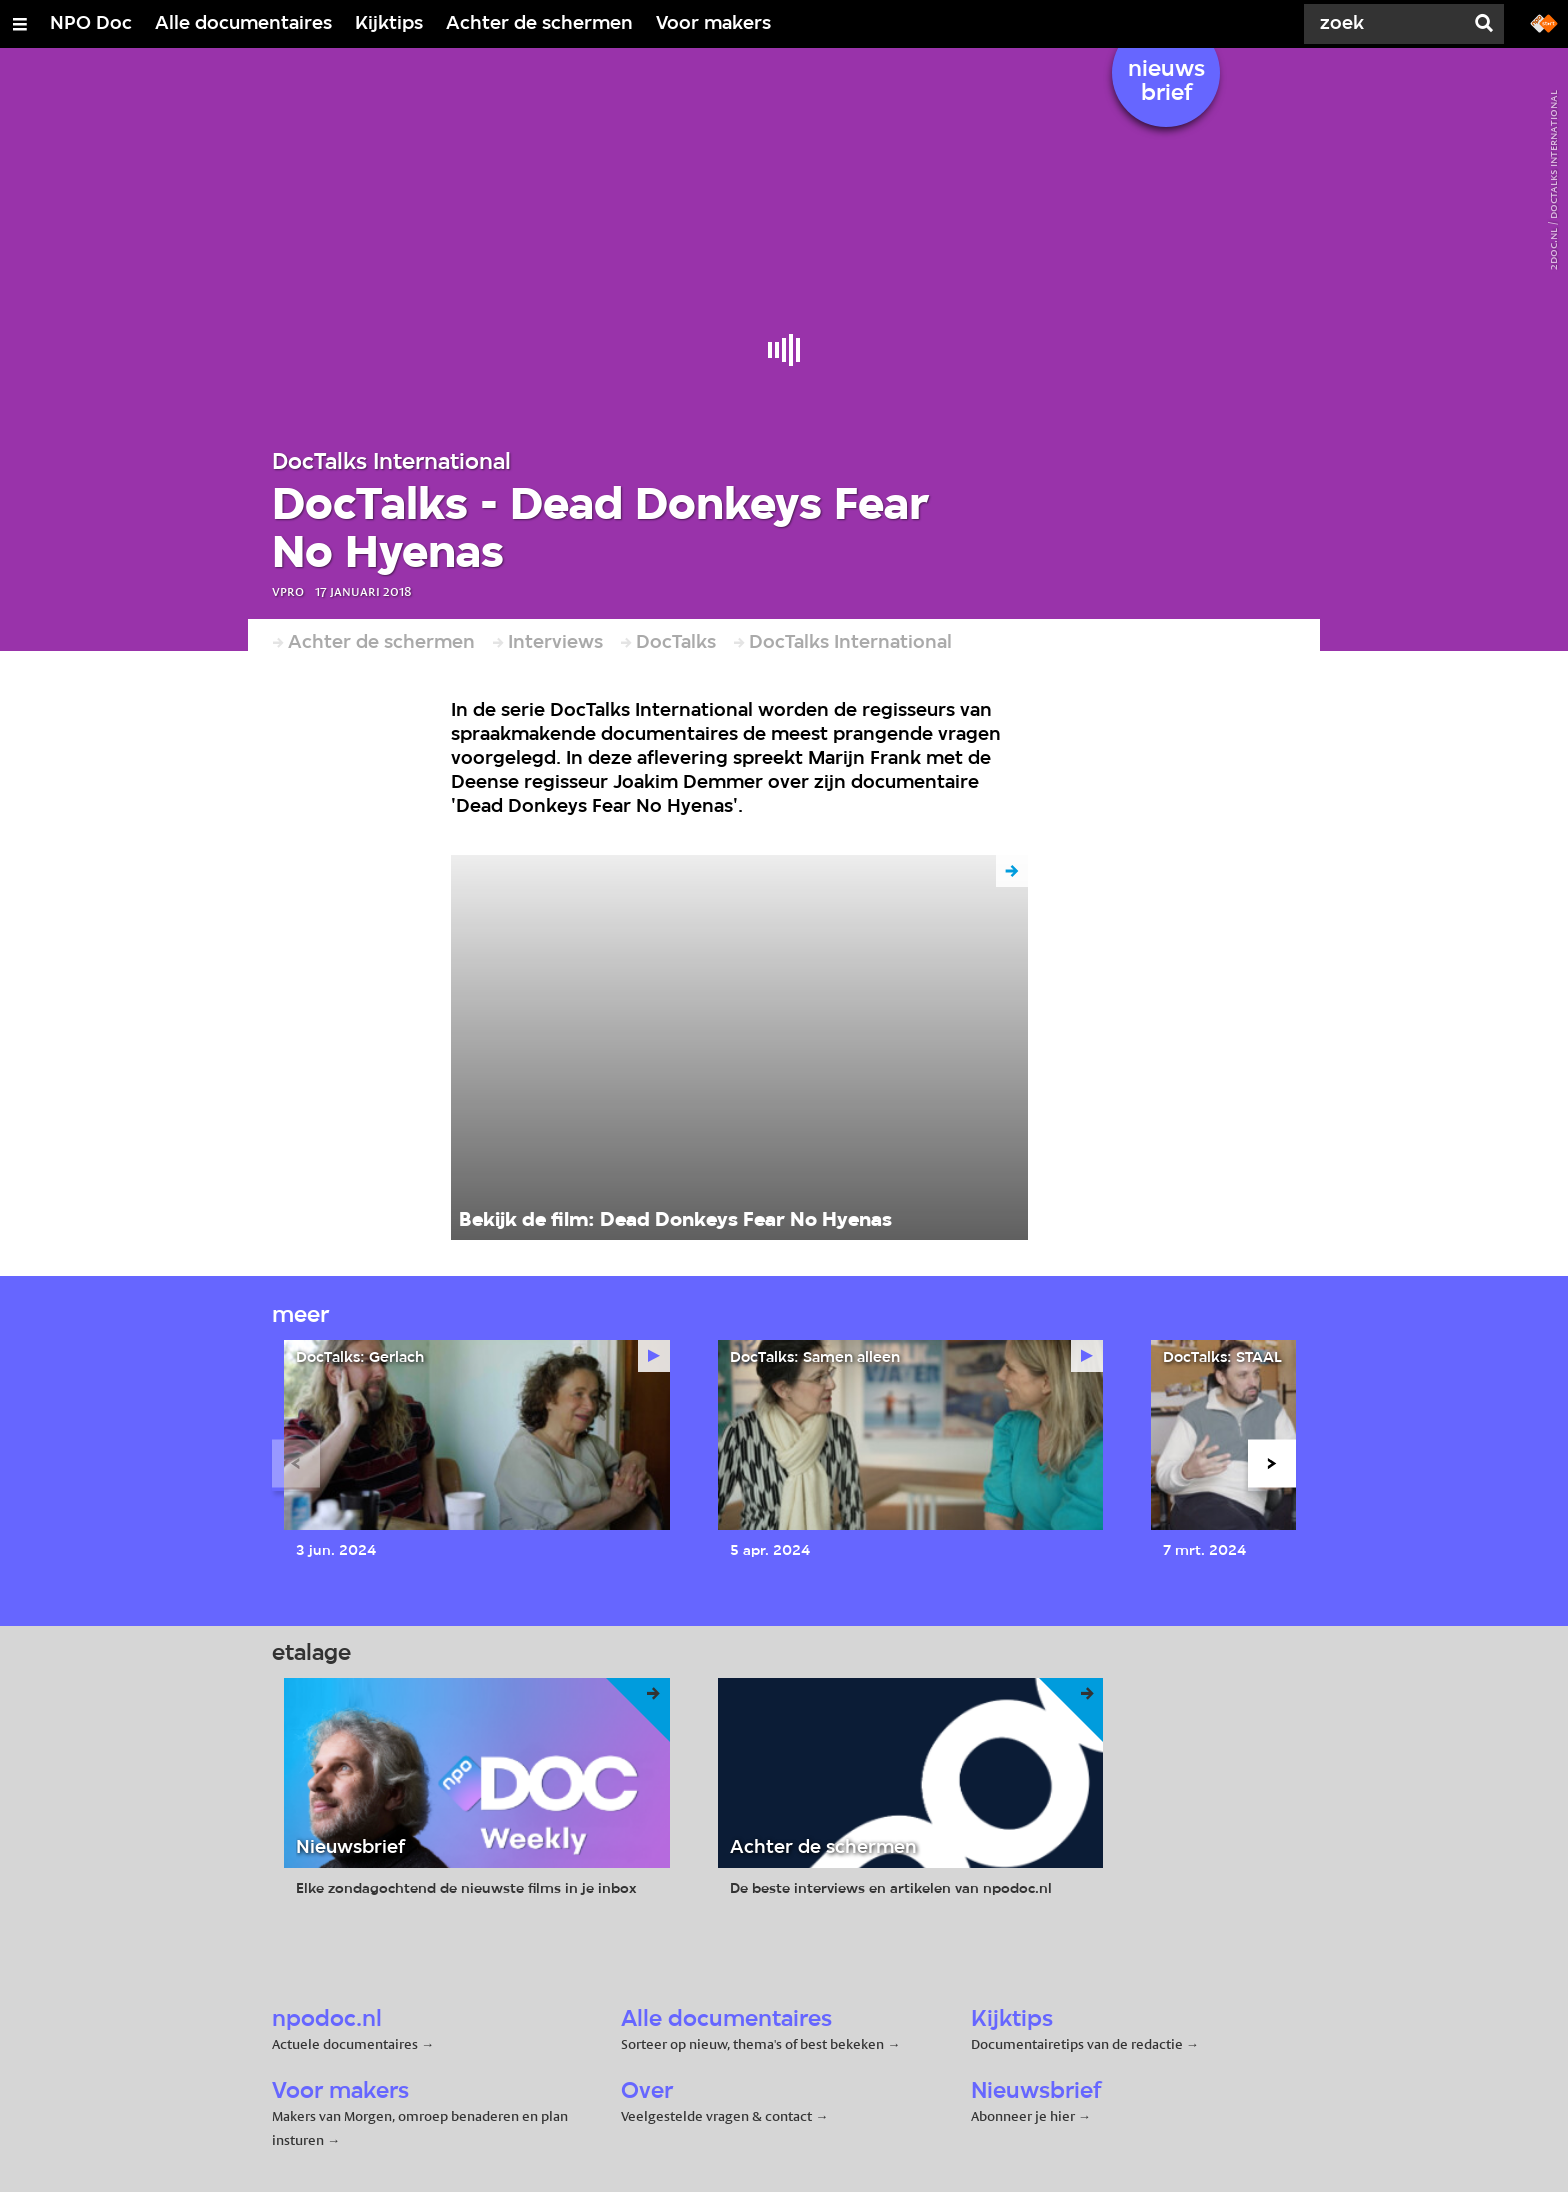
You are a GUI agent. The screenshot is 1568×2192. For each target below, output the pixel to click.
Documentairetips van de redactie (1077, 2044)
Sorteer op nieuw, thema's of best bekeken (752, 2044)
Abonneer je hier (1024, 2116)
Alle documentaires (243, 24)
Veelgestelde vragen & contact (716, 2116)
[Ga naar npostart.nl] (1544, 22)
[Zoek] (1388, 24)
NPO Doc (91, 24)
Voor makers (713, 24)
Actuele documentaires (345, 2044)
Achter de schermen (539, 24)
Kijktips (389, 24)
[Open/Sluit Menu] (20, 24)
